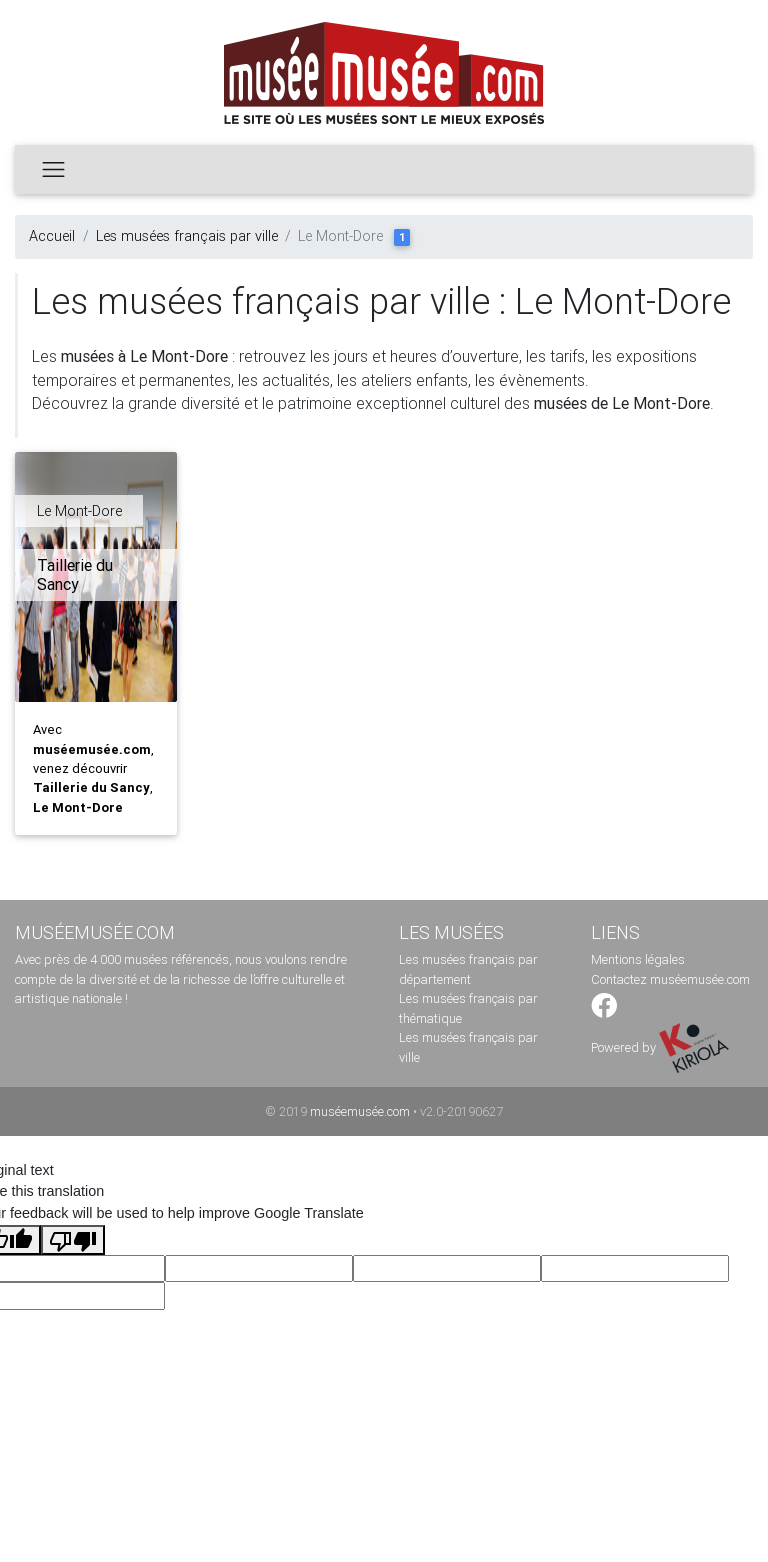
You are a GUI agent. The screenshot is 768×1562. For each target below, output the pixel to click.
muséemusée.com (360, 1111)
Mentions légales (638, 959)
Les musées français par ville (187, 236)
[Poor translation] (73, 1240)
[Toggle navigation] (53, 169)
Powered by (660, 1047)
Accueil (52, 236)
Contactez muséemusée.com (670, 979)
